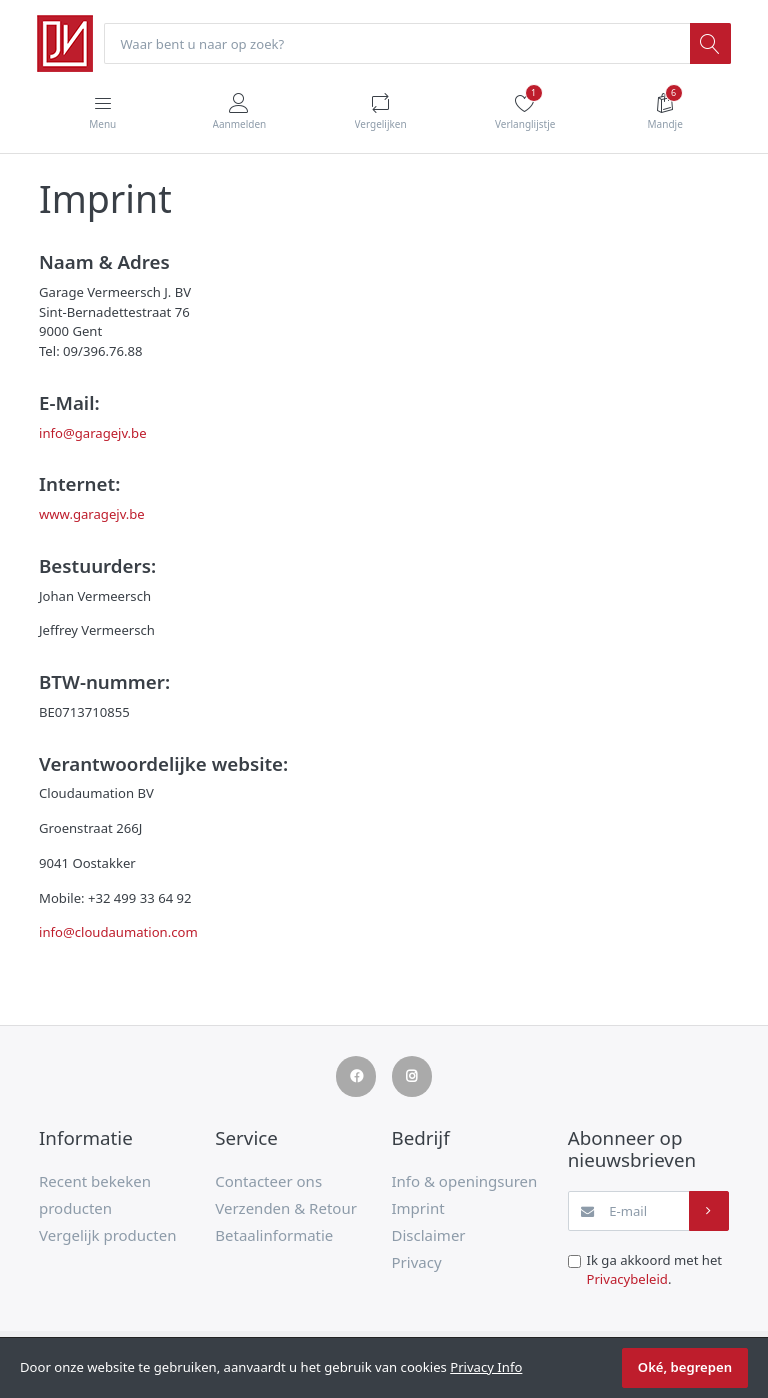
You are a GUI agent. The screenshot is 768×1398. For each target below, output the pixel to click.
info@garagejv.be (93, 433)
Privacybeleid (627, 1279)
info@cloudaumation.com (118, 932)
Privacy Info (486, 1367)
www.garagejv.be (92, 514)
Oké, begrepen (685, 1367)
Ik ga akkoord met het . (655, 1270)
